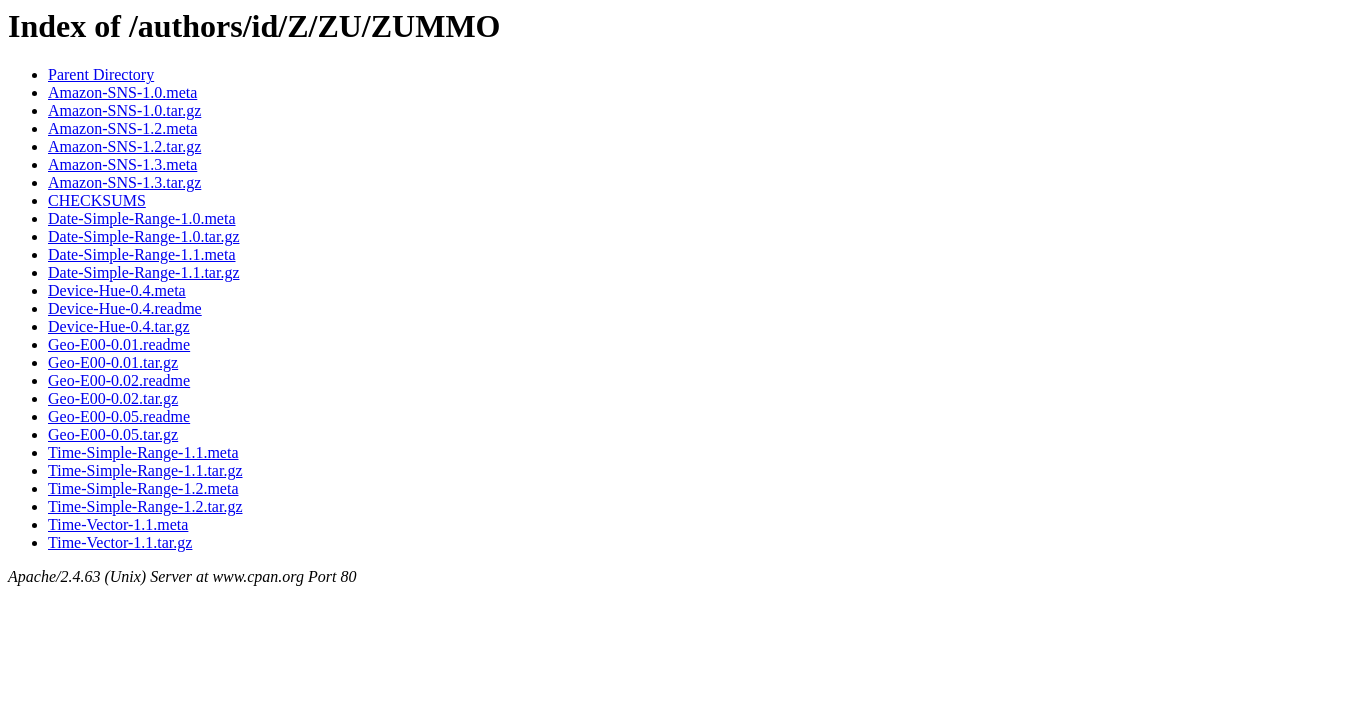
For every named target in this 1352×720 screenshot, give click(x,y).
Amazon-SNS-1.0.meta (122, 92)
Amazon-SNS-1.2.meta (122, 128)
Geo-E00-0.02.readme (119, 380)
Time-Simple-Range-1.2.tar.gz (145, 506)
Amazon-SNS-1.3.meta (122, 164)
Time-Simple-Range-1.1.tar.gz (145, 470)
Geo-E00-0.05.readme (119, 416)
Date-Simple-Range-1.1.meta (142, 254)
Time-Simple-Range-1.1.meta (143, 452)
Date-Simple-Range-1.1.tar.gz (144, 272)
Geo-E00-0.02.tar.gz (113, 398)
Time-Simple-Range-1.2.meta (143, 488)
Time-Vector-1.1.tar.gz (120, 542)
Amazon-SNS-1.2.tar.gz (124, 146)
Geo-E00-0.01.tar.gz (113, 362)
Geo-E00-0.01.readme (119, 344)
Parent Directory (101, 74)
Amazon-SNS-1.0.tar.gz (124, 110)
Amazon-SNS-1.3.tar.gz (124, 182)
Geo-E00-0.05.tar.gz (113, 434)
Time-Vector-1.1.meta (118, 524)
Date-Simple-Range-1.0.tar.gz (144, 236)
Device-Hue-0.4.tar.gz (119, 326)
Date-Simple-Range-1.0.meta (142, 218)
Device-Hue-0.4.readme (125, 308)
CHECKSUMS (97, 200)
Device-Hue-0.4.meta (117, 290)
